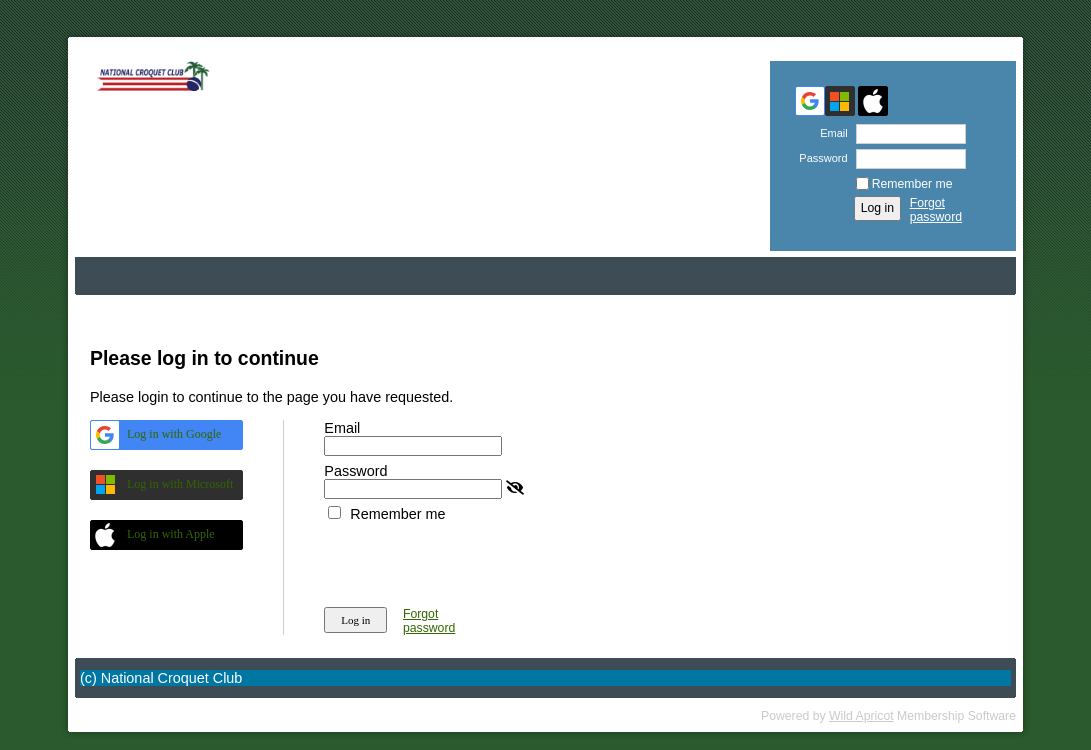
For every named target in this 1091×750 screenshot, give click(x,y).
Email (830, 133)
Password (820, 158)
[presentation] (476, 561)
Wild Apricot (861, 716)
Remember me (912, 184)
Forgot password (936, 210)
